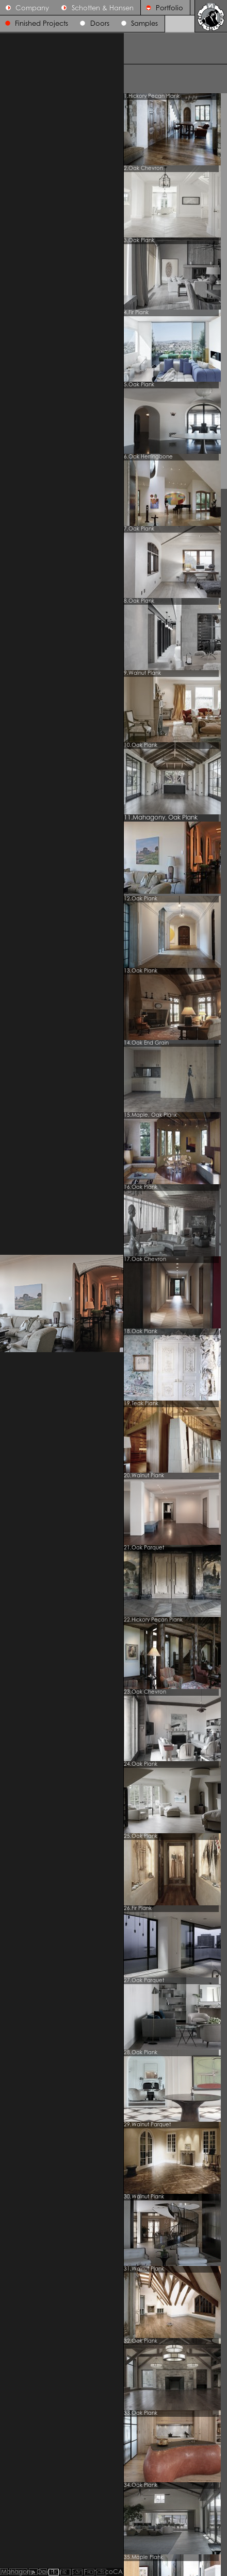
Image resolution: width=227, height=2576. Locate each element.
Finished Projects (41, 24)
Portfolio (162, 8)
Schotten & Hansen (94, 8)
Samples (144, 24)
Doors (99, 24)
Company (25, 8)
